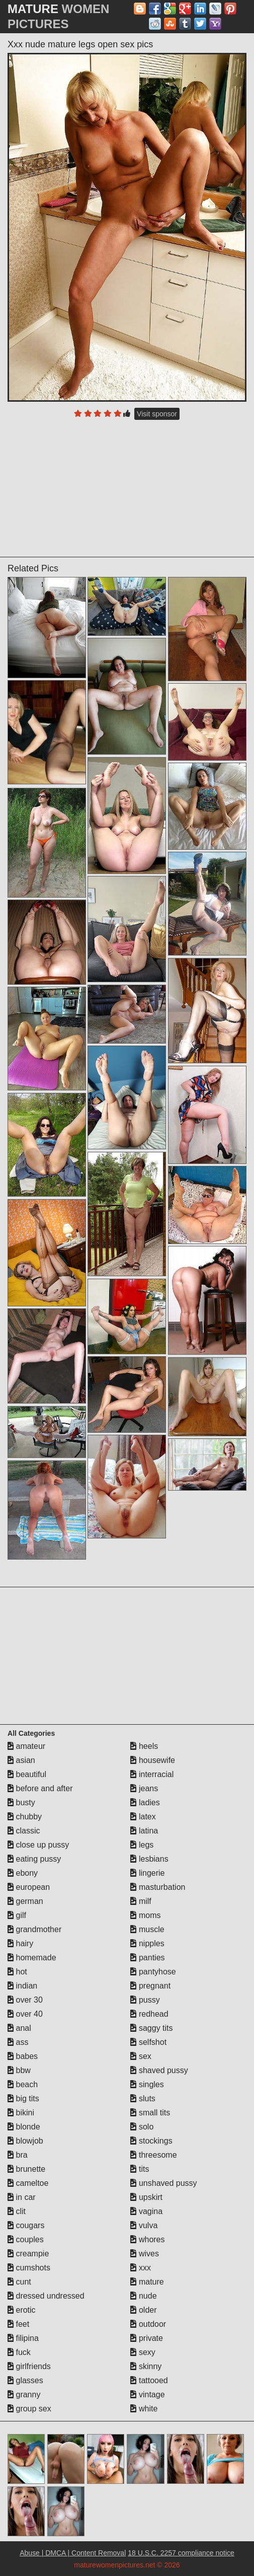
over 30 (25, 2000)
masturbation (157, 1887)
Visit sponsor (157, 414)
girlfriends (29, 2366)
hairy (20, 1943)
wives (144, 2253)
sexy (142, 2352)
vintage (147, 2394)
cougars (26, 2225)
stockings (151, 2141)
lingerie (147, 1873)
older (143, 2310)
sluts (142, 2098)
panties (147, 1957)
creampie (28, 2253)
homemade (32, 1957)
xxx (140, 2267)
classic (24, 1830)
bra (18, 2155)
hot (17, 1971)
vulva (143, 2225)
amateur (26, 1746)
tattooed (148, 2380)
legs (141, 1845)
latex (142, 1816)
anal (19, 2028)
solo (141, 2126)
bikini (21, 2112)
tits (139, 2169)
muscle (147, 1929)
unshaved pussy (163, 2183)
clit (17, 2211)
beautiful (27, 1774)
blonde (24, 2126)
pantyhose (153, 1971)
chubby (25, 1816)
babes (23, 2056)
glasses (25, 2380)
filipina (23, 2338)
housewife (152, 1760)
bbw (19, 2070)
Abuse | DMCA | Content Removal (73, 2553)
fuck (19, 2352)
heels (144, 1746)
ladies (144, 1802)
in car (22, 2197)
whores (147, 2239)
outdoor (148, 2324)
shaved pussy (159, 2070)
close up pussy (38, 1845)
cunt (19, 2281)
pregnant (150, 1985)
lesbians (149, 1859)
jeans (144, 1788)
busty (21, 1802)
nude (143, 2296)
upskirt (146, 2197)
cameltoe (28, 2183)
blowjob (25, 2141)
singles (146, 2084)
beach (23, 2084)
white (143, 2408)
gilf (17, 1915)
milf (140, 1901)
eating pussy (34, 1859)
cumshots (29, 2267)
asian (21, 1760)
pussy (144, 2000)
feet (18, 2324)
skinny (145, 2366)
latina (144, 1830)
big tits (23, 2098)
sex (140, 2056)
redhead (149, 2014)
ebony (23, 1873)
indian (22, 1985)
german (25, 1901)
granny (24, 2394)
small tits (150, 2112)
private (146, 2338)
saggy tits (151, 2028)
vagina (146, 2211)
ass (18, 2042)
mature (146, 2281)
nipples (147, 1943)
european (29, 1887)
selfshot (148, 2042)
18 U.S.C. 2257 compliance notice (181, 2553)
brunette (26, 2169)
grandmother (34, 1929)
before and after (40, 1788)
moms (145, 1915)
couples (26, 2239)
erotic (22, 2310)
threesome (153, 2155)
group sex (29, 2408)
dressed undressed (46, 2296)
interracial (152, 1774)
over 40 (25, 2014)
